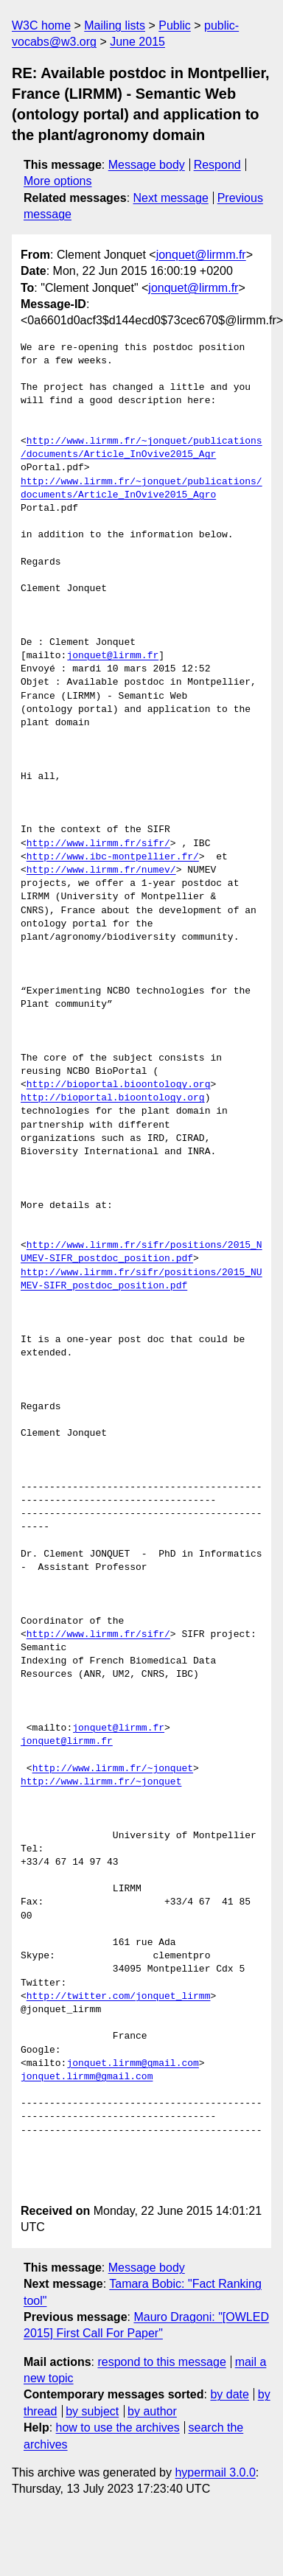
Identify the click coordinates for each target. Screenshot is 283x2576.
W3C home (41, 25)
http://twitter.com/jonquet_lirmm (119, 1996)
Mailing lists (114, 25)
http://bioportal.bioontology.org (119, 1085)
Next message (171, 198)
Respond (217, 164)
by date (229, 2394)
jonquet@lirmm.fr (201, 254)
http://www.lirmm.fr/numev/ (101, 870)
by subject (92, 2411)
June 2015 (137, 41)
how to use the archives (118, 2427)
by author (152, 2411)
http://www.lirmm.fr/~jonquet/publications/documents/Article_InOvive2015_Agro (141, 488)
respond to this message (161, 2362)
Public (174, 25)
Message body (146, 164)
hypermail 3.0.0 (215, 2472)
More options (58, 181)
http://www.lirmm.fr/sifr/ (98, 844)
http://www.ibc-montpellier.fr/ (113, 857)
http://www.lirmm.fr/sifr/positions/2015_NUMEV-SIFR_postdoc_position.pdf (141, 1252)
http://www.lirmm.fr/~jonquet (112, 1769)
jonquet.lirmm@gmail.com (132, 2063)
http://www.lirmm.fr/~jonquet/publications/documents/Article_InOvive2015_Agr (141, 448)
